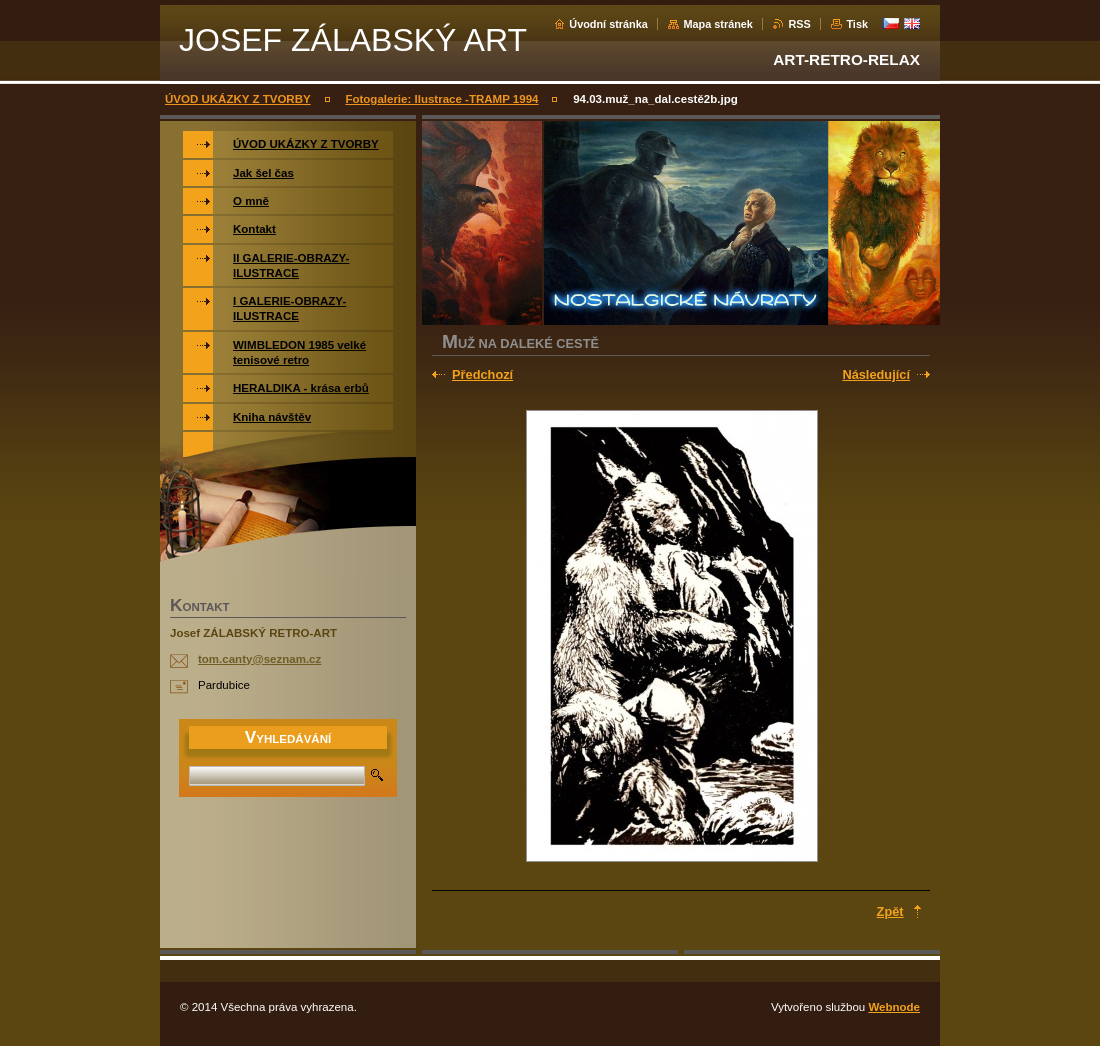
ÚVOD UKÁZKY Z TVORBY (238, 99)
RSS (799, 24)
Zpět (890, 911)
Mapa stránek (718, 24)
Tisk (857, 24)
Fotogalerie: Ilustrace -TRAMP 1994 (441, 99)
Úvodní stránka (608, 24)
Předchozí (482, 374)
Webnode (894, 1007)
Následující (876, 374)
